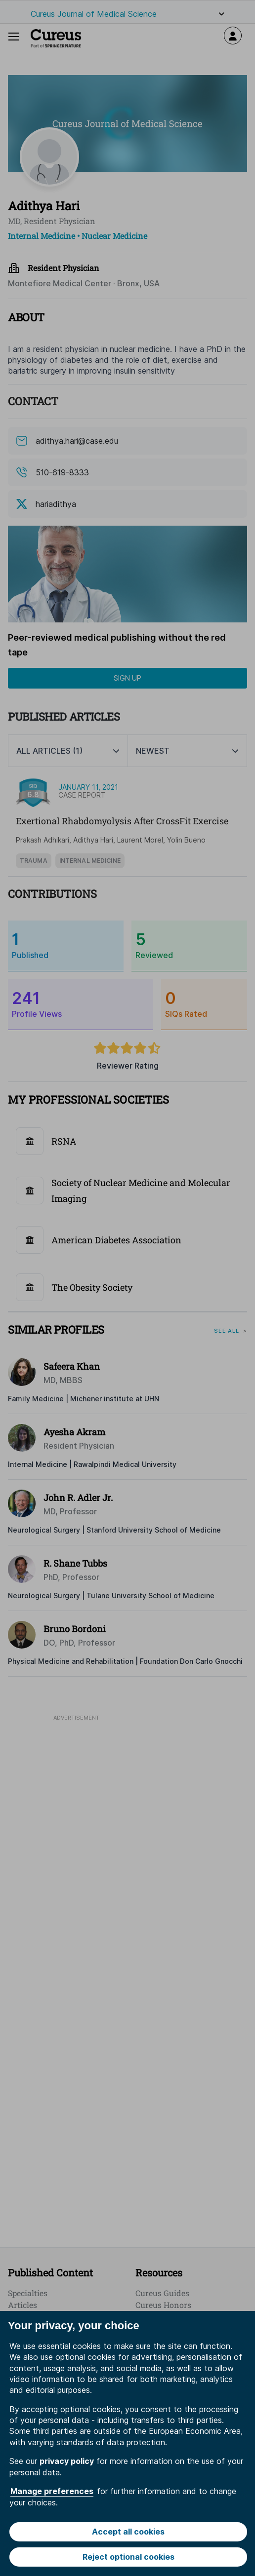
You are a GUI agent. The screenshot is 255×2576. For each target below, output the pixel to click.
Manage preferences (51, 2491)
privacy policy (67, 2461)
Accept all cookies (128, 2532)
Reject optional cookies (128, 2557)
